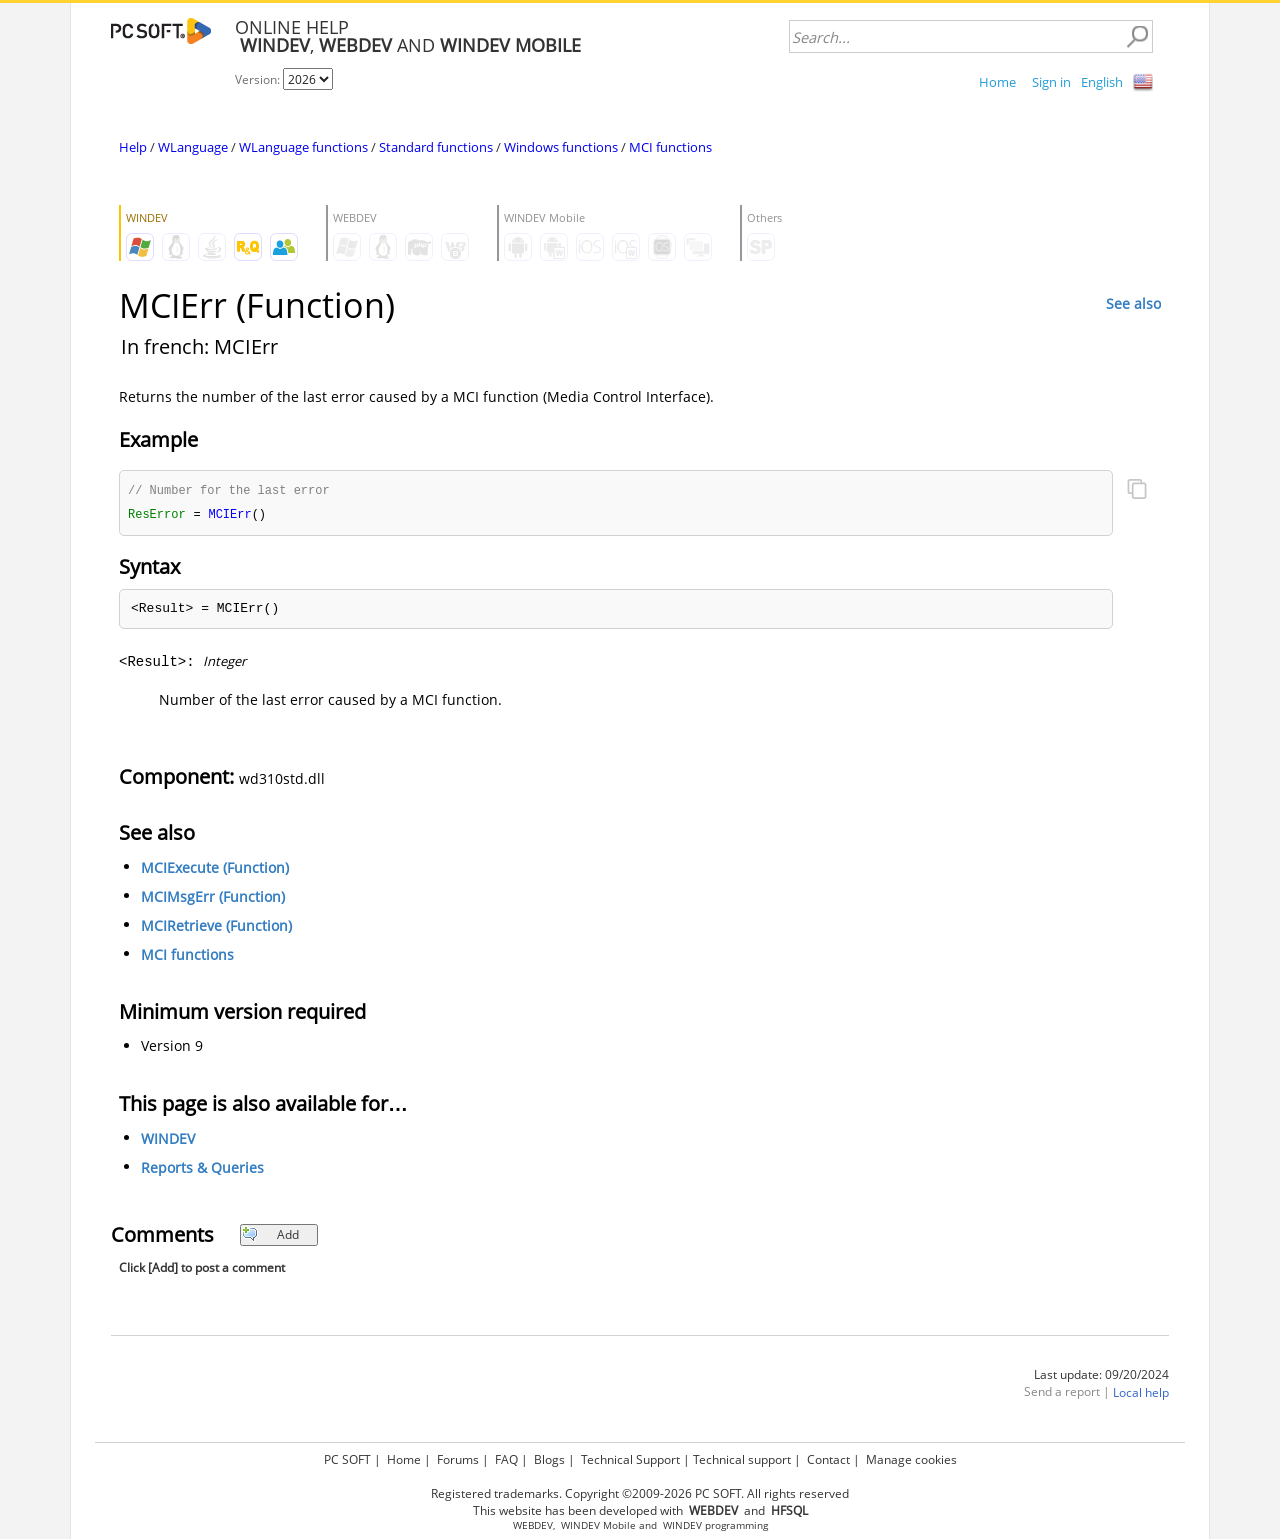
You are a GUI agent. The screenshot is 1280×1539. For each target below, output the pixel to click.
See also (1133, 303)
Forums (458, 1459)
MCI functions (670, 147)
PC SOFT (347, 1459)
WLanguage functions (303, 147)
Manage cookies (911, 1459)
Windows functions (561, 147)
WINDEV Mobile (598, 1525)
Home (997, 82)
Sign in (1051, 82)
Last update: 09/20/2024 (1101, 1376)
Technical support (742, 1459)
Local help (1141, 1394)
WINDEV (168, 1140)
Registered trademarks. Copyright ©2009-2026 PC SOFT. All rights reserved (640, 1493)
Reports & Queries (202, 1169)
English (1102, 82)
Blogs (549, 1459)
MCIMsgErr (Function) (213, 898)
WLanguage (193, 147)
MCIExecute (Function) (215, 869)
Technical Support (630, 1459)
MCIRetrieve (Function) (216, 927)
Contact (828, 1459)
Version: (259, 79)
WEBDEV (533, 1525)
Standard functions (436, 147)
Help (133, 147)
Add (270, 1236)
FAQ (506, 1459)
